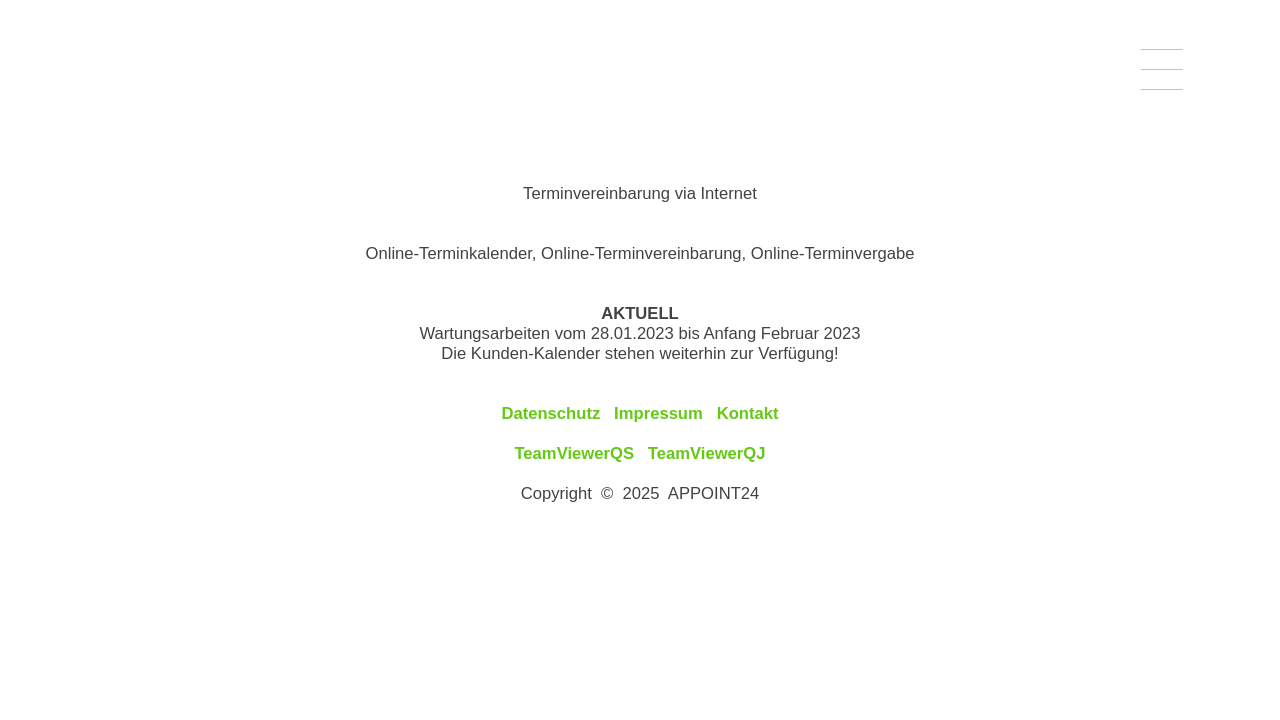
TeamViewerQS (574, 453)
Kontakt (748, 413)
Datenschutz (550, 413)
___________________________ (1162, 65)
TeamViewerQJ (707, 453)
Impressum (658, 413)
